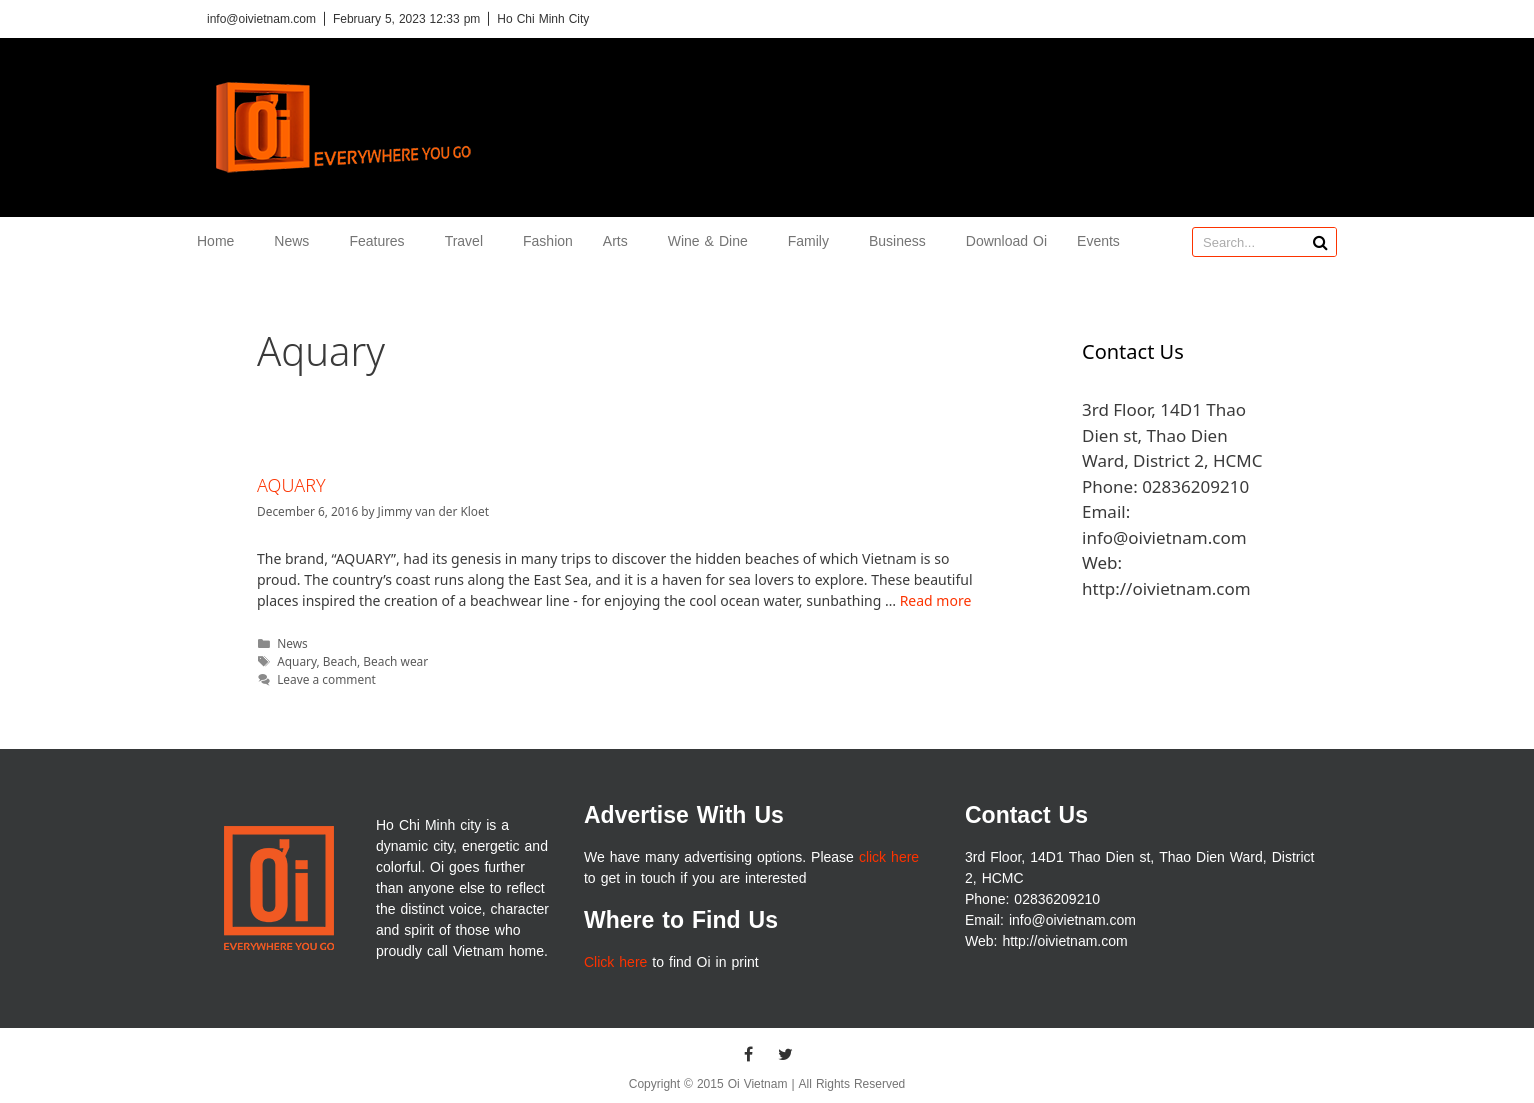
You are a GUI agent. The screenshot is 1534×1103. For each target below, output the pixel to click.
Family (813, 241)
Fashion (548, 241)
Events (1098, 241)
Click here (615, 962)
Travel (469, 241)
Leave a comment (326, 679)
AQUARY (291, 485)
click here (889, 857)
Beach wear (395, 661)
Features (381, 241)
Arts (620, 241)
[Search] (1321, 242)
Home (220, 241)
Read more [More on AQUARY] (936, 600)
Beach (340, 661)
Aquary (296, 661)
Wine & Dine (713, 241)
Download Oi (1006, 241)
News (296, 241)
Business (902, 241)
